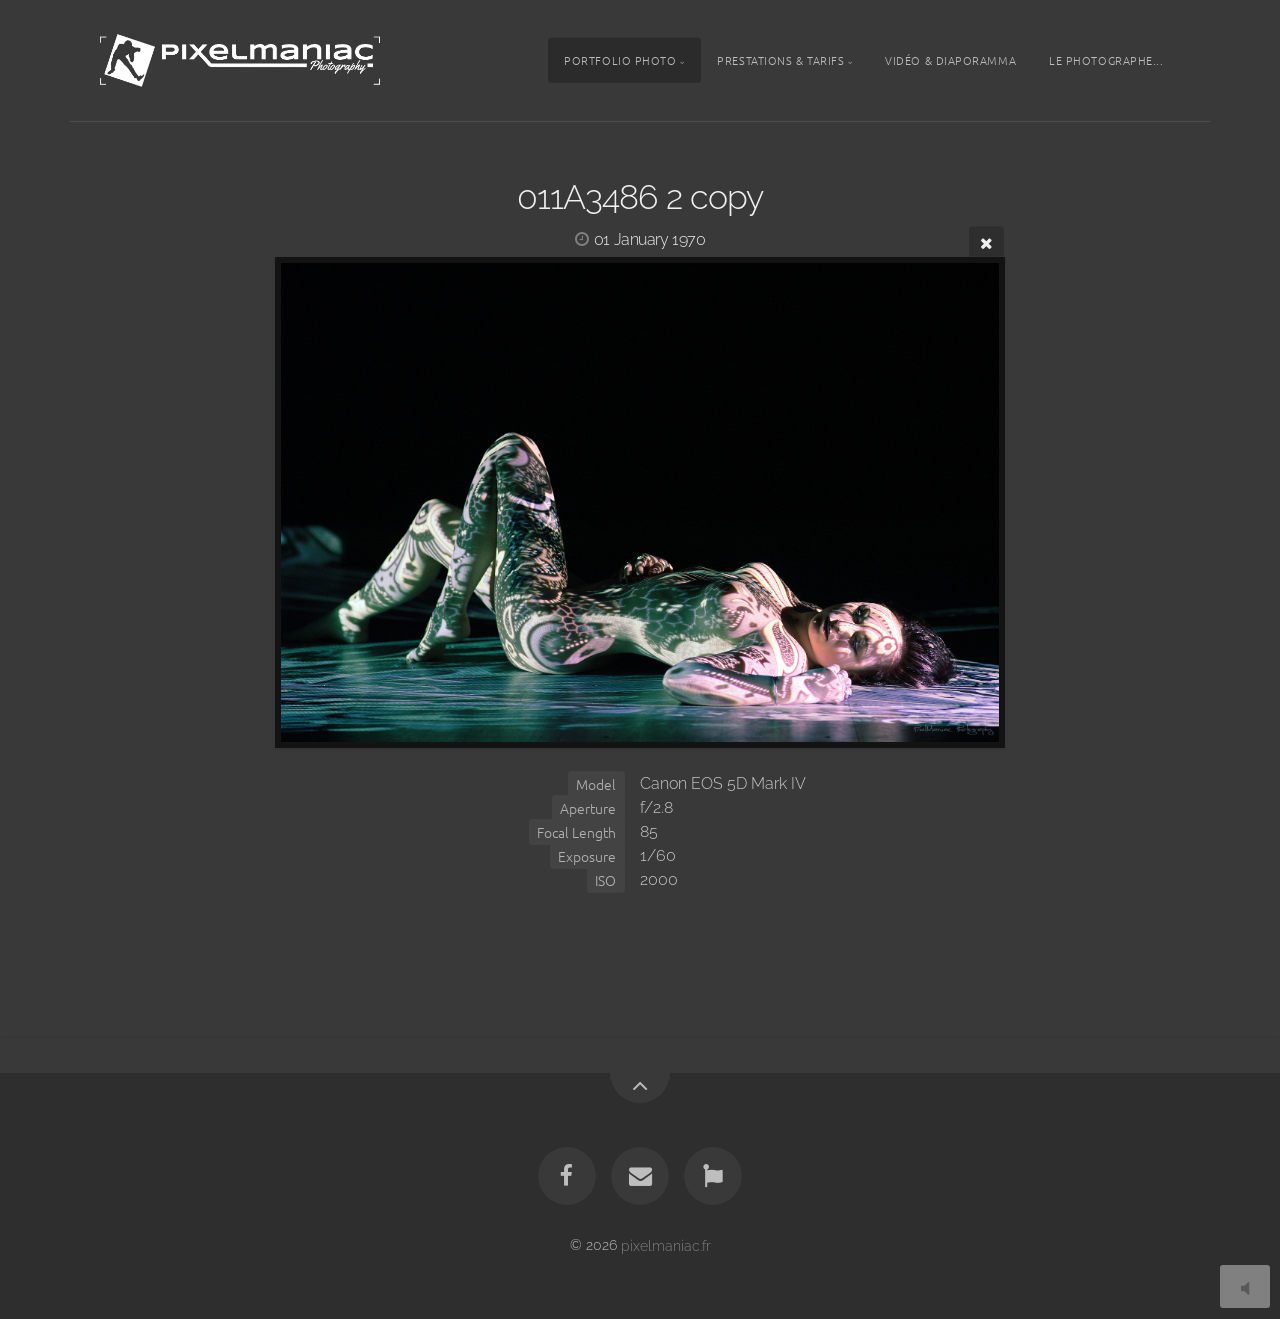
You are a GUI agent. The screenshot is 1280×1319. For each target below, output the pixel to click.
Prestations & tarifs (780, 60)
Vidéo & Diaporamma (950, 60)
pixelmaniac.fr (666, 1244)
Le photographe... (1106, 60)
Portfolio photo (620, 60)
